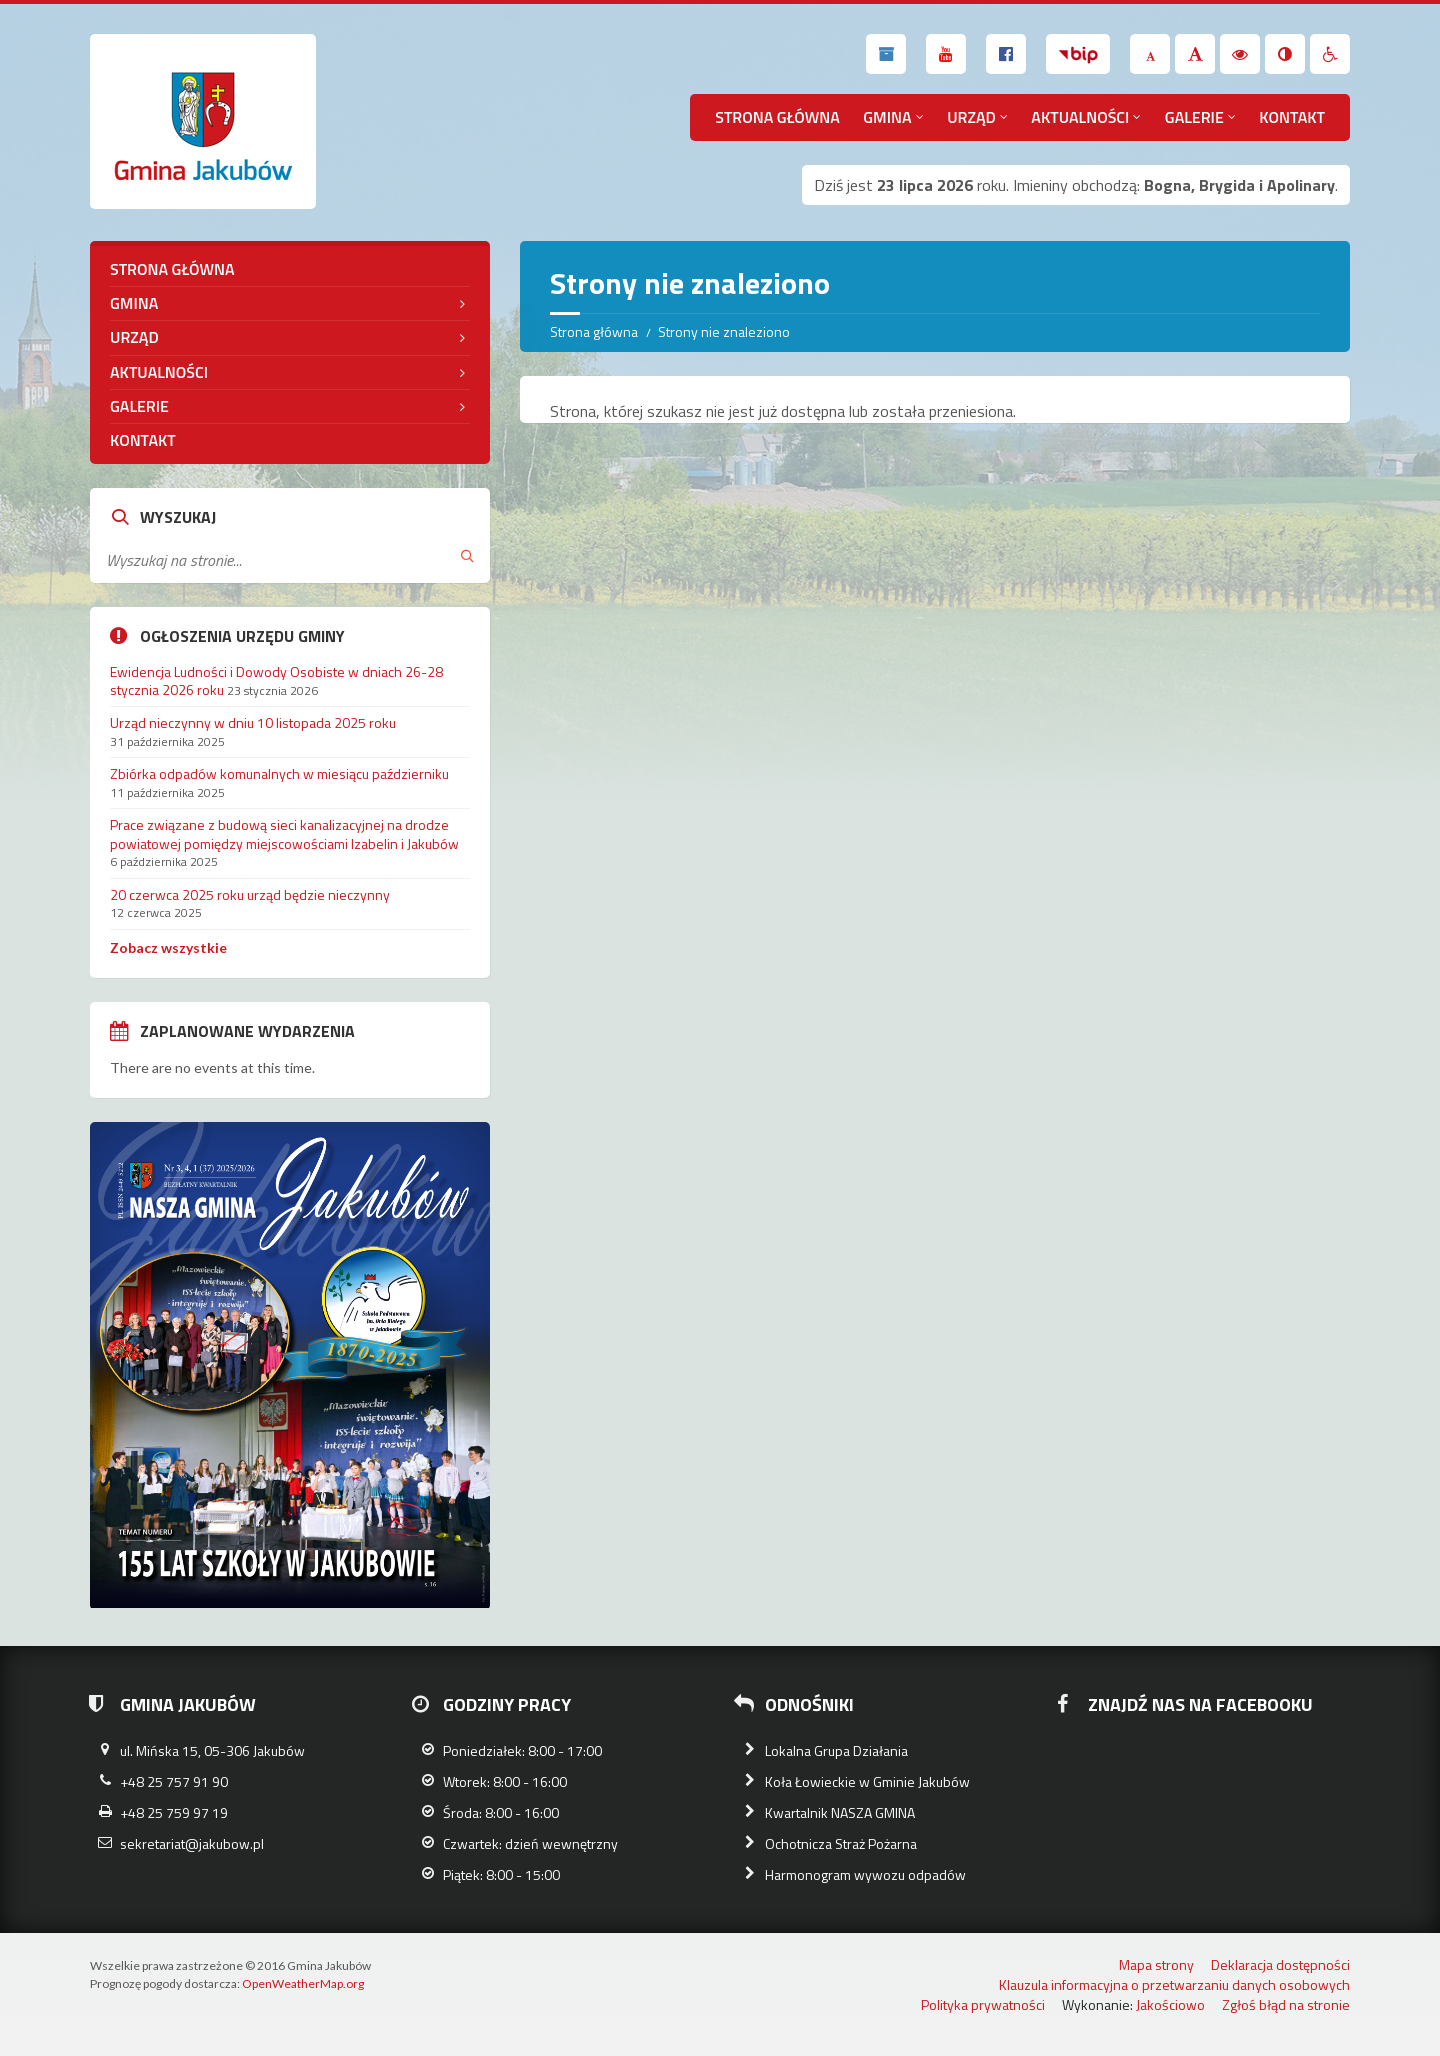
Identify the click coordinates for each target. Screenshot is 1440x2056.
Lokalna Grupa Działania (836, 1750)
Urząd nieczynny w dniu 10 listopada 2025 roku (253, 722)
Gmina (887, 117)
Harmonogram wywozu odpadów (865, 1874)
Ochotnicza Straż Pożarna (841, 1843)
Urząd (971, 117)
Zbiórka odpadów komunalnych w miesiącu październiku (279, 773)
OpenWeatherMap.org (303, 1983)
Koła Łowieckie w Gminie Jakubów (867, 1781)
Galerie (1194, 117)
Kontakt (1292, 117)
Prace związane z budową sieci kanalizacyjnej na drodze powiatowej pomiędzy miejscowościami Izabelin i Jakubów (284, 833)
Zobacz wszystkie (168, 947)
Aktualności (1080, 117)
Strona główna (777, 117)
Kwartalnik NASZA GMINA (840, 1812)
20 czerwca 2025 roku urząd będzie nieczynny (250, 894)
